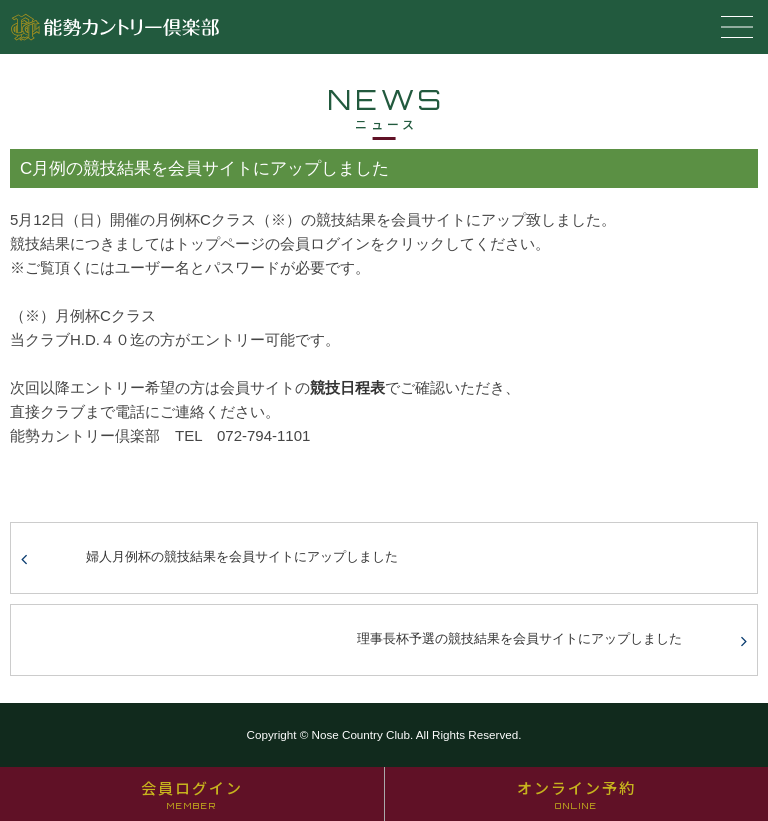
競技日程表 (347, 387)
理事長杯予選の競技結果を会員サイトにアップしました (519, 638)
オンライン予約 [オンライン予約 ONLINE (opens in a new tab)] (576, 794)
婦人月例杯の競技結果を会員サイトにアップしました (242, 556)
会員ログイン (192, 794)
